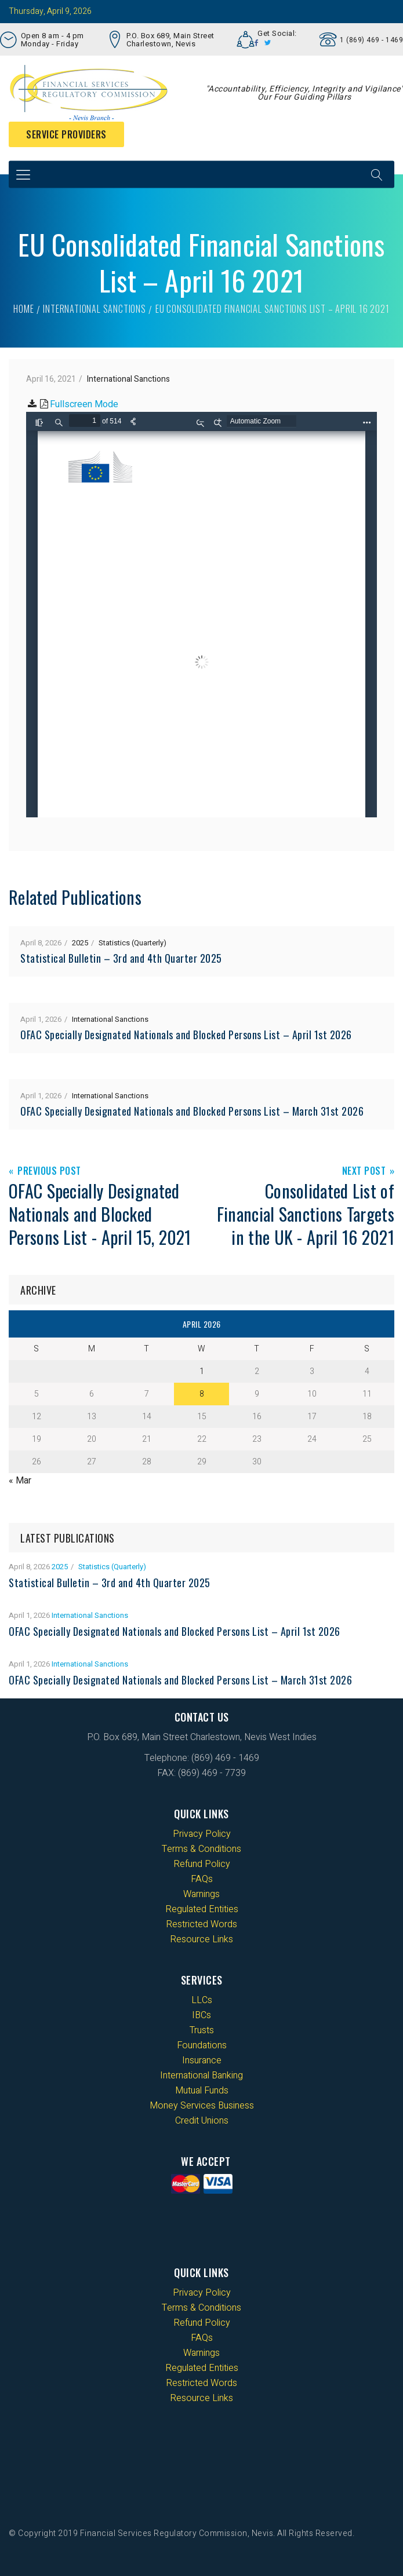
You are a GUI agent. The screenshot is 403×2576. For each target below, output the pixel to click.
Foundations (202, 2045)
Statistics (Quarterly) (132, 942)
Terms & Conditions (201, 1849)
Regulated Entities (201, 1909)
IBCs (201, 2015)
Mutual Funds (201, 2091)
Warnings (201, 1894)
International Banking (201, 2075)
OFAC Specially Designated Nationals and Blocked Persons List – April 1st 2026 (186, 1034)
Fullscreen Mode (84, 404)
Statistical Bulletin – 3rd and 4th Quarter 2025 (121, 958)
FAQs (202, 1879)
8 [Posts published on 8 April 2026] (201, 1394)
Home (23, 309)
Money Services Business (202, 2106)
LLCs (201, 2000)
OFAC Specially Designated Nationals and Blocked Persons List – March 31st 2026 (192, 1111)
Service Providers (66, 134)
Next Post (364, 1171)
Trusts (202, 2030)
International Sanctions (94, 309)
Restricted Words (201, 1924)
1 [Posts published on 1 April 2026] (201, 1371)
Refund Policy (201, 1864)
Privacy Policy (202, 1834)
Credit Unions (201, 2121)
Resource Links (201, 1939)
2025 (80, 942)
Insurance (202, 2060)
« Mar (20, 1481)
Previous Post (49, 1171)
